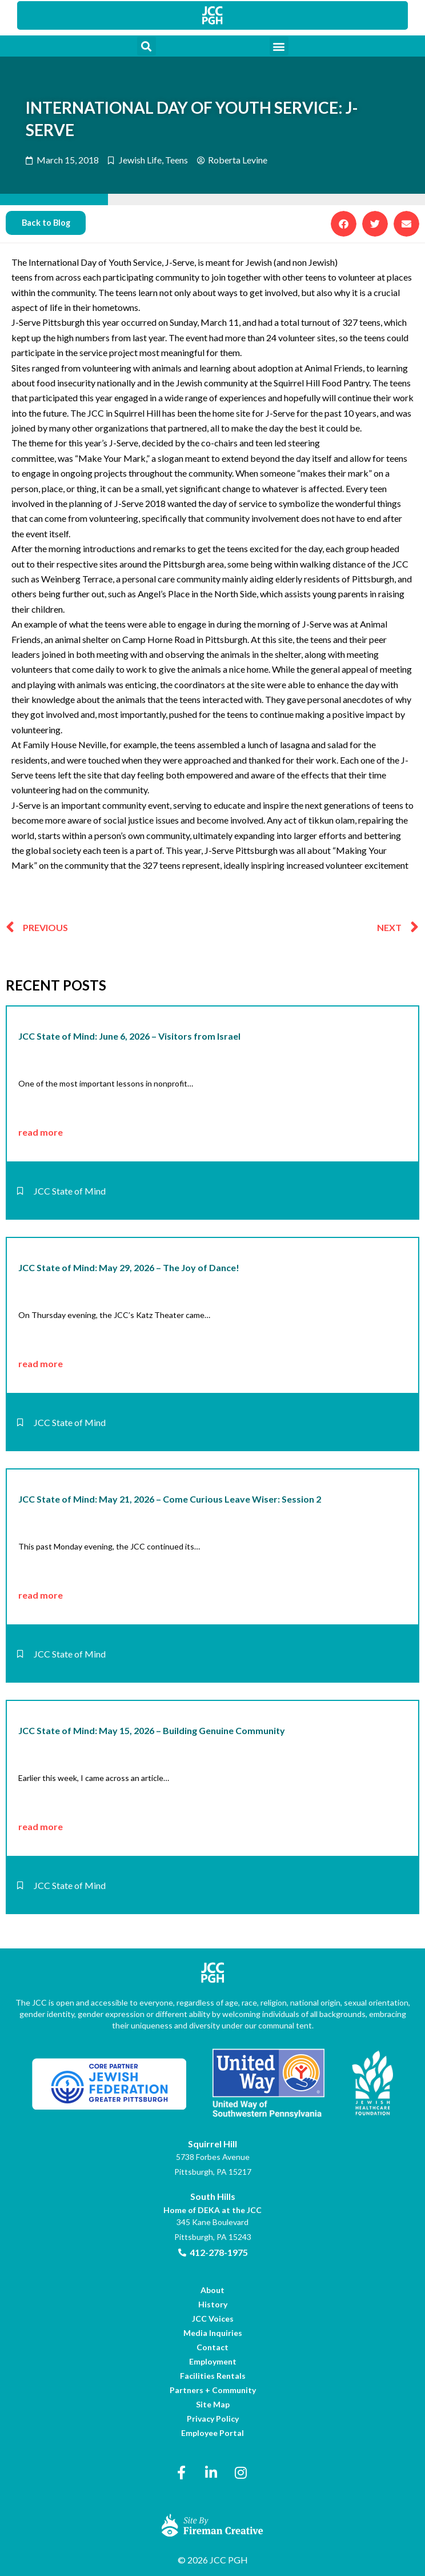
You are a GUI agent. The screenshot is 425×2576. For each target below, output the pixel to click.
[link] (212, 15)
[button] (146, 46)
